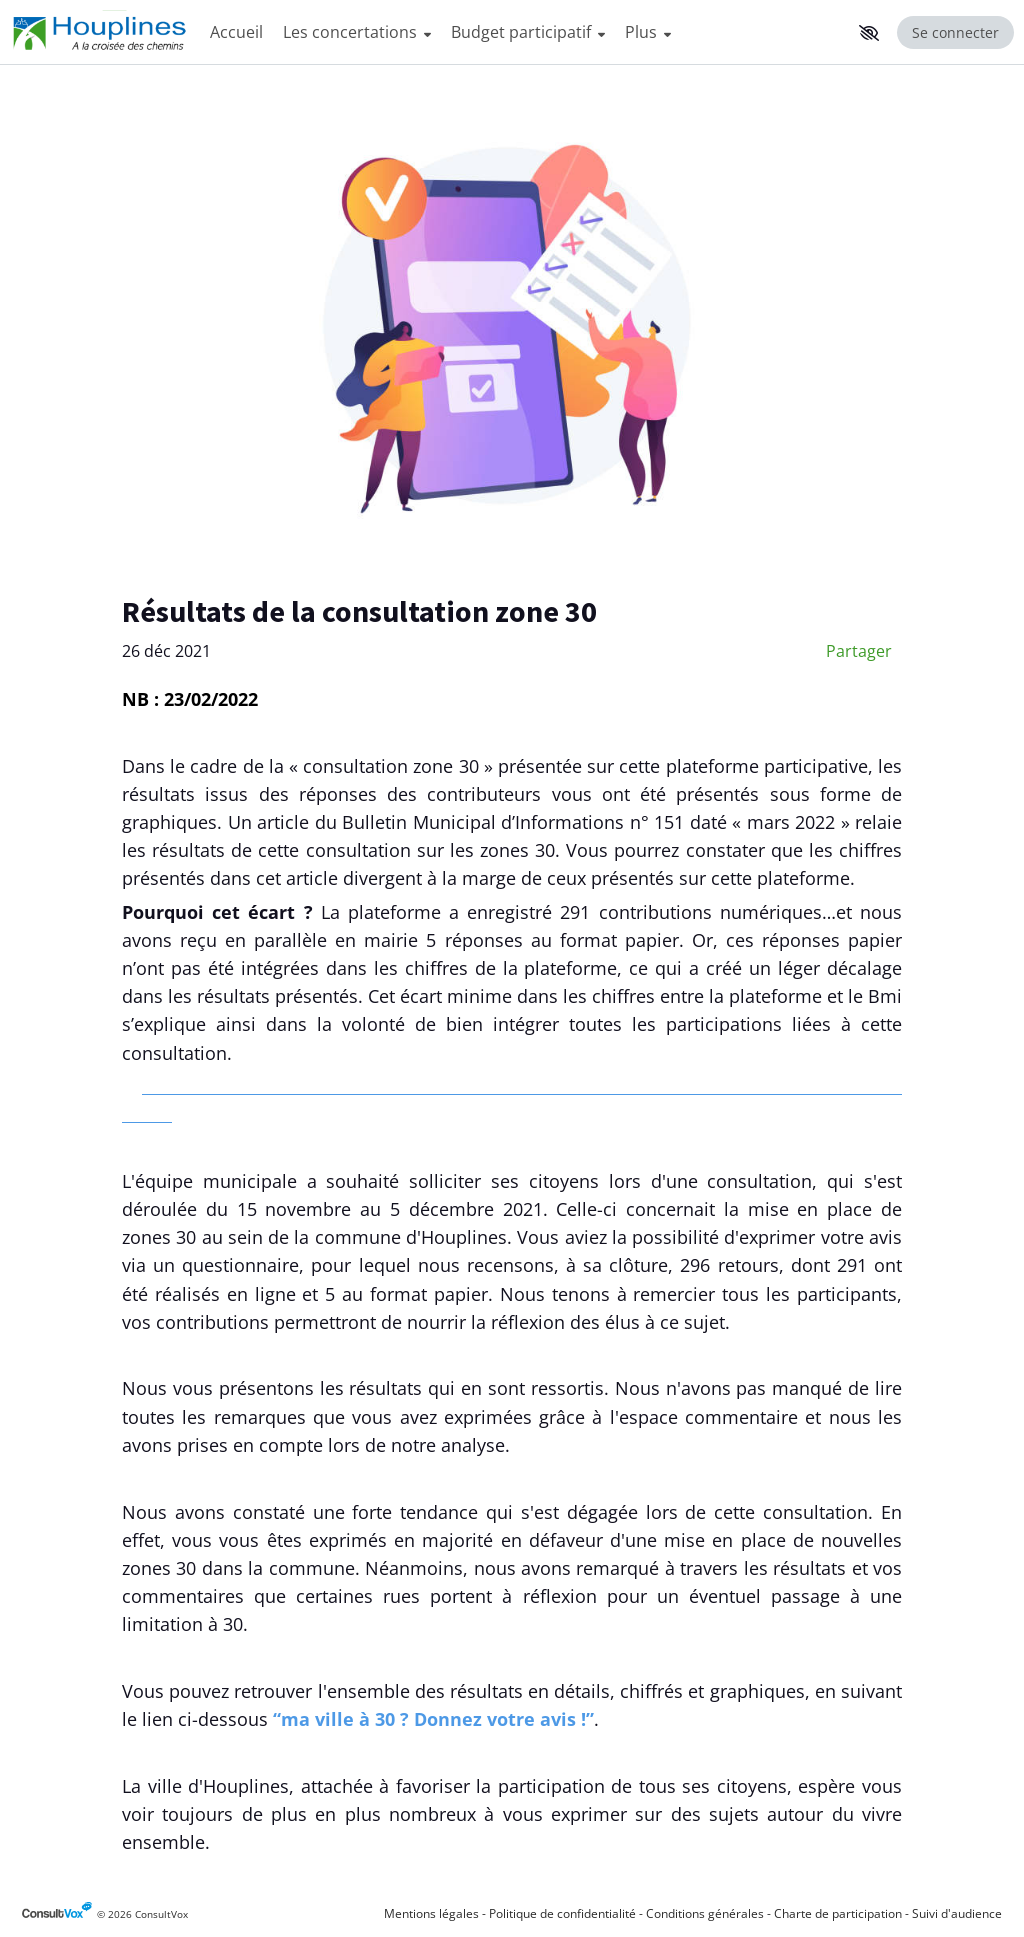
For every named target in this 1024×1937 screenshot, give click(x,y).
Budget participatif (528, 32)
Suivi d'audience (957, 1913)
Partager (859, 651)
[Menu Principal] (525, 32)
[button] (869, 33)
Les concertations (357, 32)
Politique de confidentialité (562, 1913)
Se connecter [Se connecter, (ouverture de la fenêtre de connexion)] (955, 32)
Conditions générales (705, 1913)
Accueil (236, 32)
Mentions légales (431, 1913)
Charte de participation (838, 1913)
